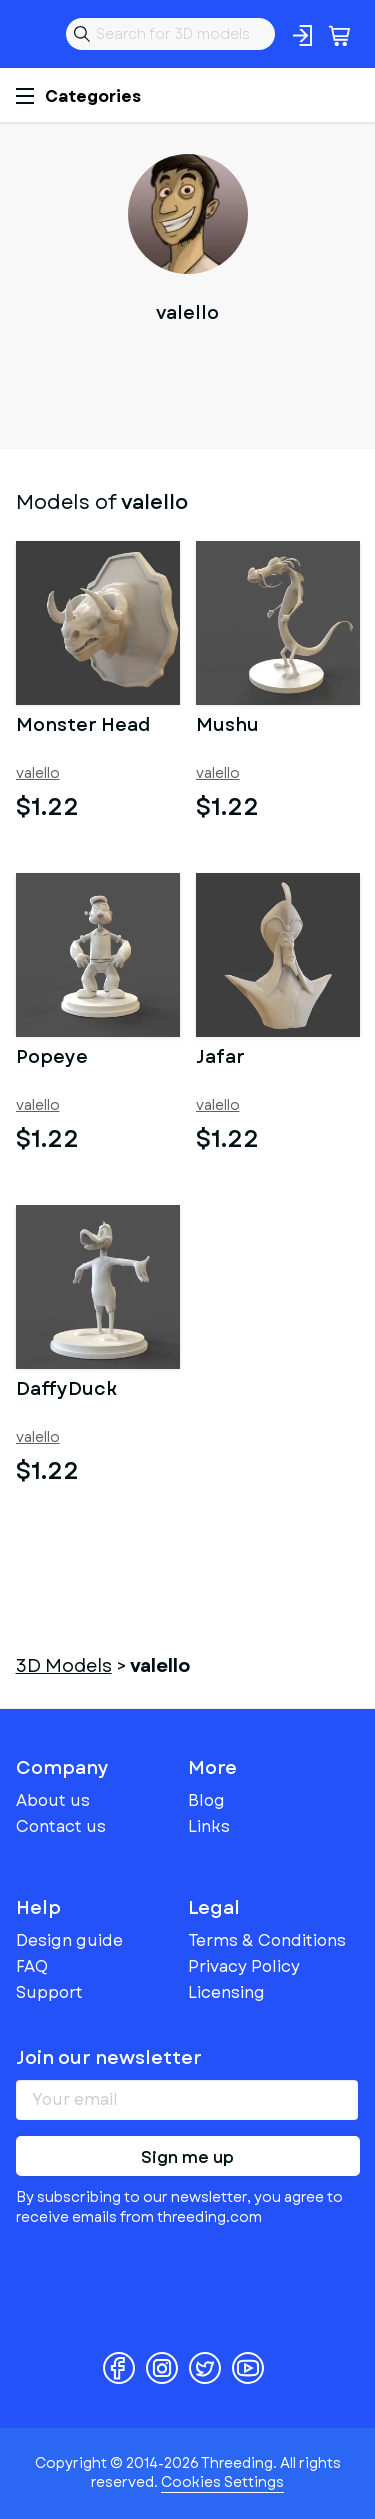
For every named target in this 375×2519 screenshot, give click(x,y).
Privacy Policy (244, 1966)
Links (209, 1826)
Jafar (220, 1059)
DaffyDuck (66, 1391)
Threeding (32, 34)
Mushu (227, 727)
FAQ (32, 1966)
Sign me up (187, 2157)
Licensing (226, 1992)
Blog (206, 1800)
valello (38, 773)
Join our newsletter (109, 2058)
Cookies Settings (222, 2482)
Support (49, 1992)
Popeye (52, 1059)
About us (53, 1800)
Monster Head (83, 727)
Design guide (69, 1940)
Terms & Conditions (267, 1940)
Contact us (61, 1826)
